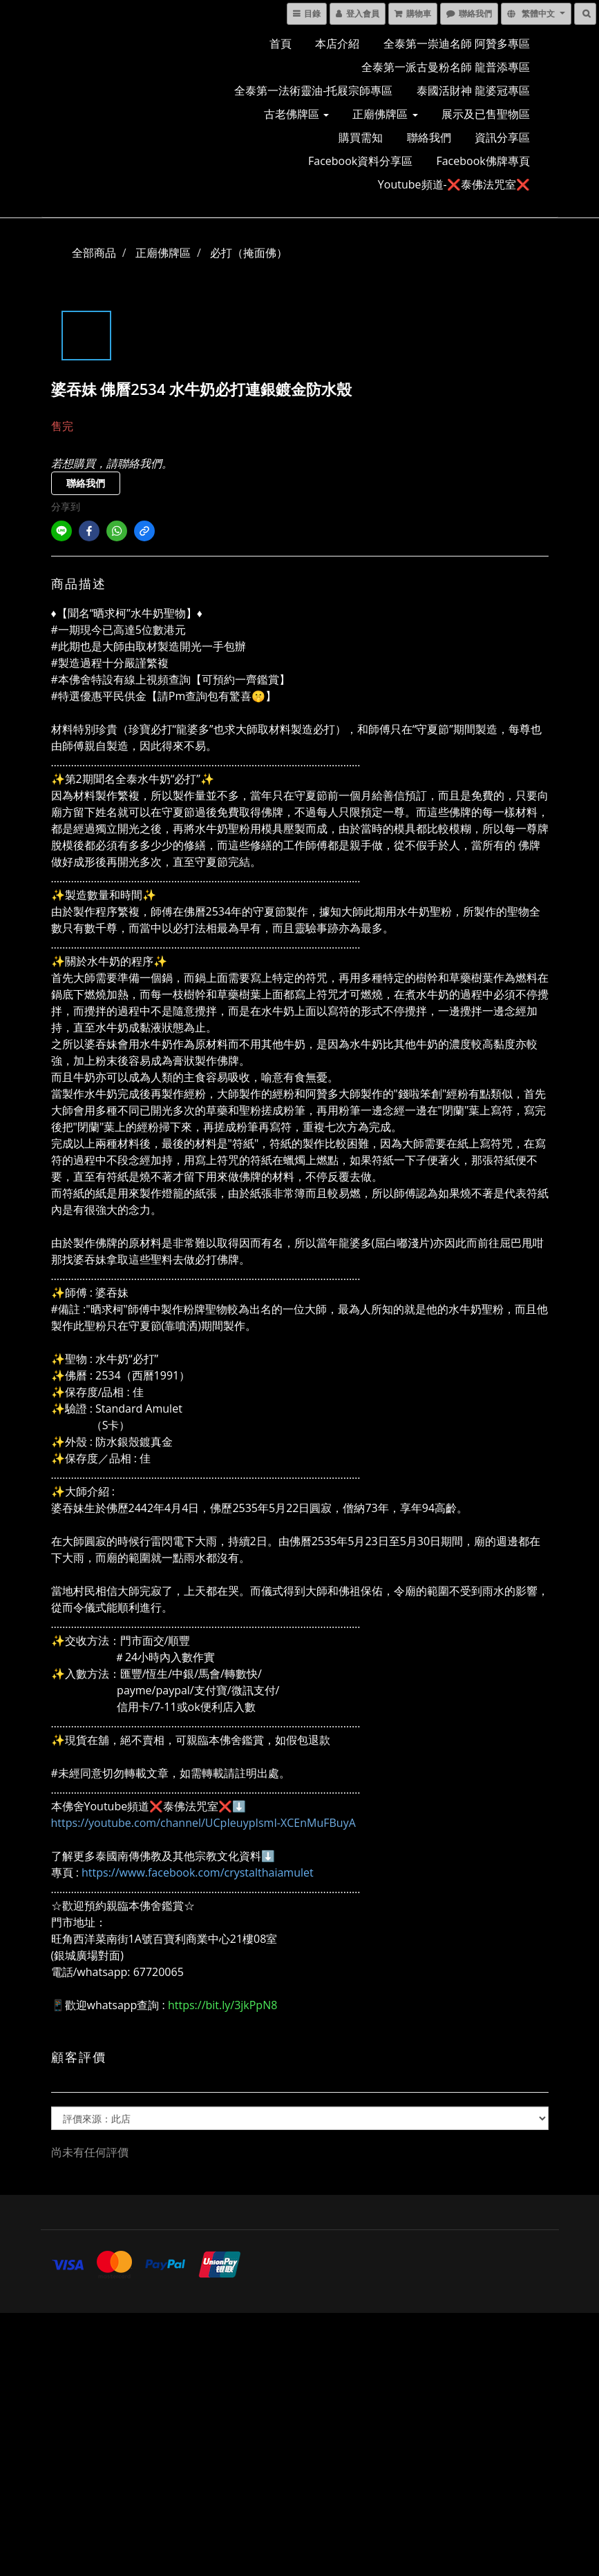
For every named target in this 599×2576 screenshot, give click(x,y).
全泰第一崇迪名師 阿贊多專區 (456, 43)
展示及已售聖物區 (485, 114)
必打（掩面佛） (248, 252)
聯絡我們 (429, 137)
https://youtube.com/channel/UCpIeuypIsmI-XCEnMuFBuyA (203, 1822)
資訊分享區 (502, 137)
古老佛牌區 (296, 114)
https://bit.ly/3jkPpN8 (222, 2005)
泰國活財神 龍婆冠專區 (473, 90)
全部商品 (94, 252)
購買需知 (361, 137)
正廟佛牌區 (384, 114)
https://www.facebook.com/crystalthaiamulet (198, 1872)
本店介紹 (337, 43)
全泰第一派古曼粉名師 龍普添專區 (445, 67)
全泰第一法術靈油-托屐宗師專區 (313, 90)
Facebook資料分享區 (360, 160)
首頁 (280, 43)
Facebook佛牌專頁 (482, 160)
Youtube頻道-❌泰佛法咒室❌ (454, 184)
